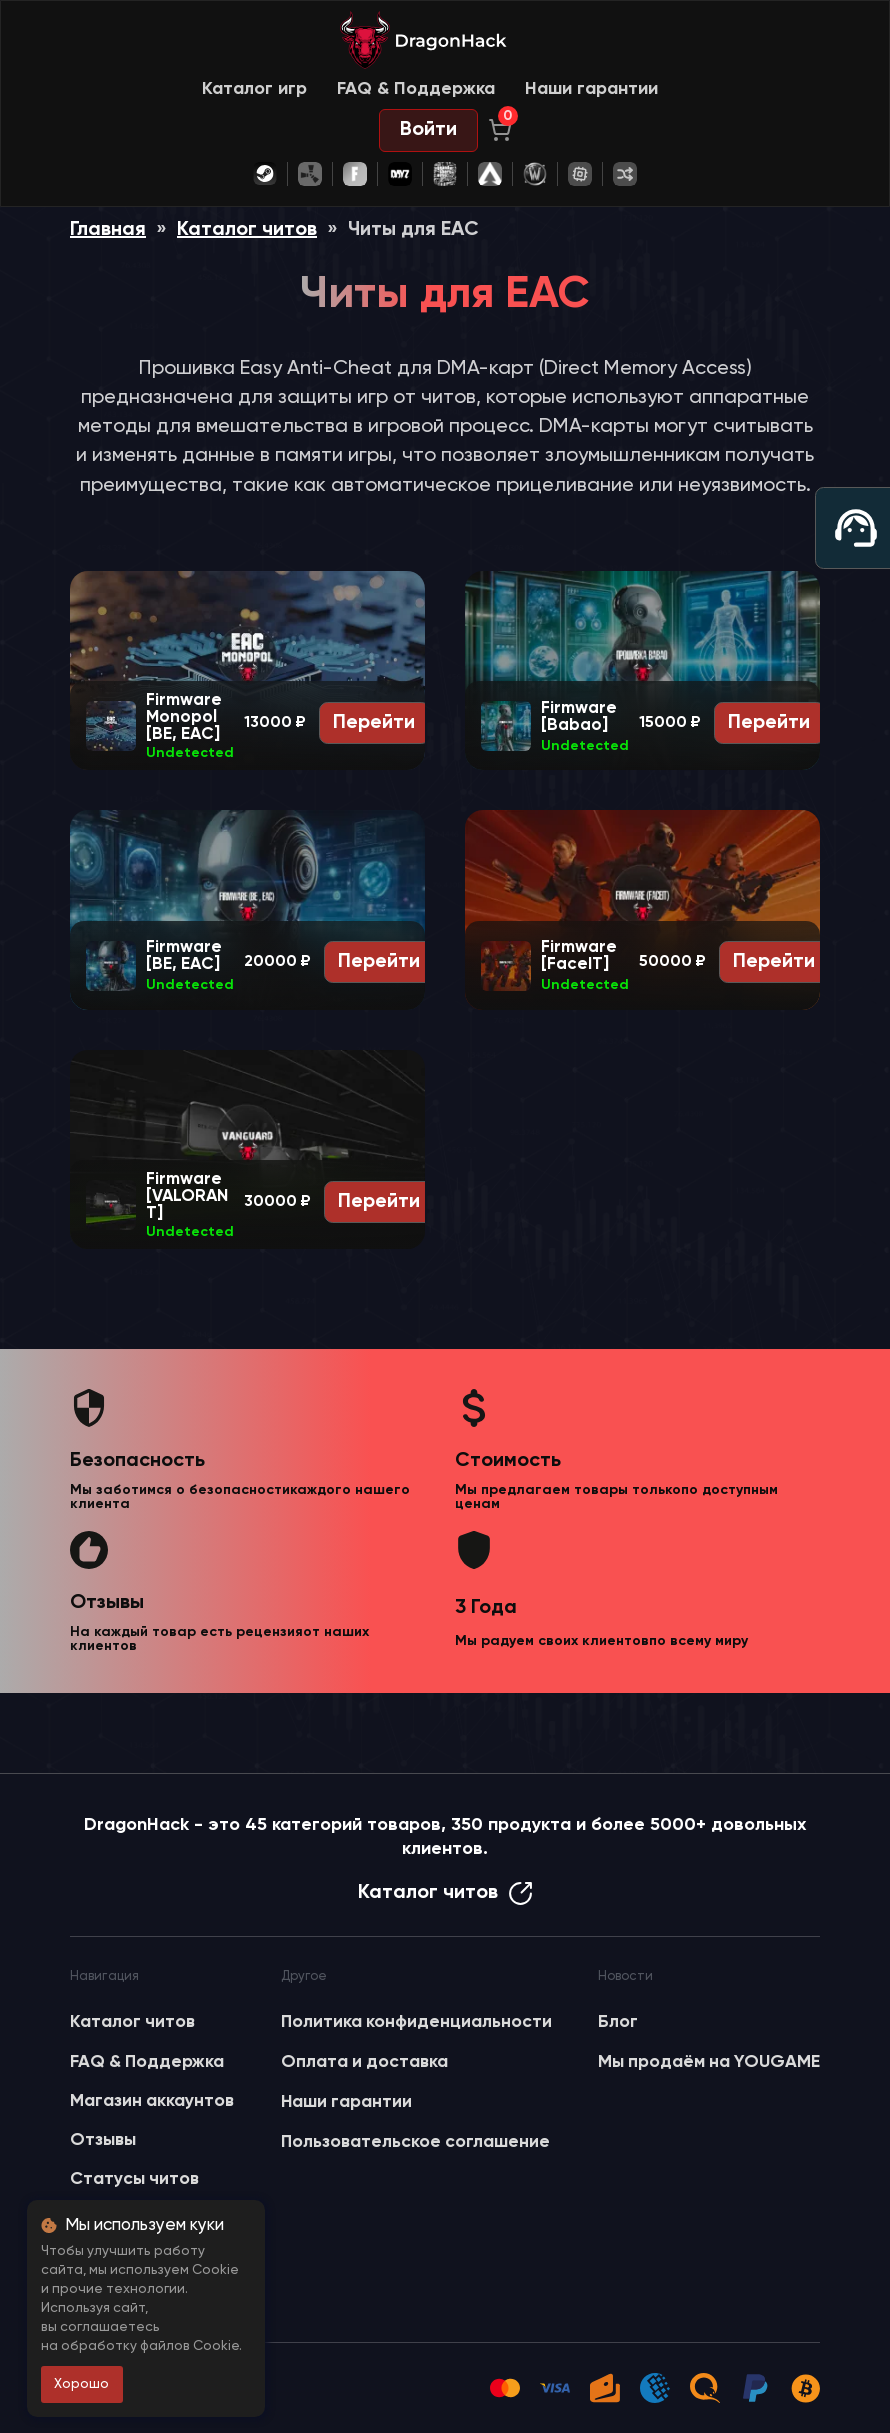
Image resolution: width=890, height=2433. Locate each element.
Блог (618, 2022)
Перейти (374, 723)
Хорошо (81, 2384)
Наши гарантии (591, 89)
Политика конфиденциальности (416, 2022)
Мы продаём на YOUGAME (709, 2062)
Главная (108, 230)
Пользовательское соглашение (415, 2142)
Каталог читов (247, 230)
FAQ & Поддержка (416, 89)
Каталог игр (254, 89)
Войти (428, 130)
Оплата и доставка (364, 2062)
